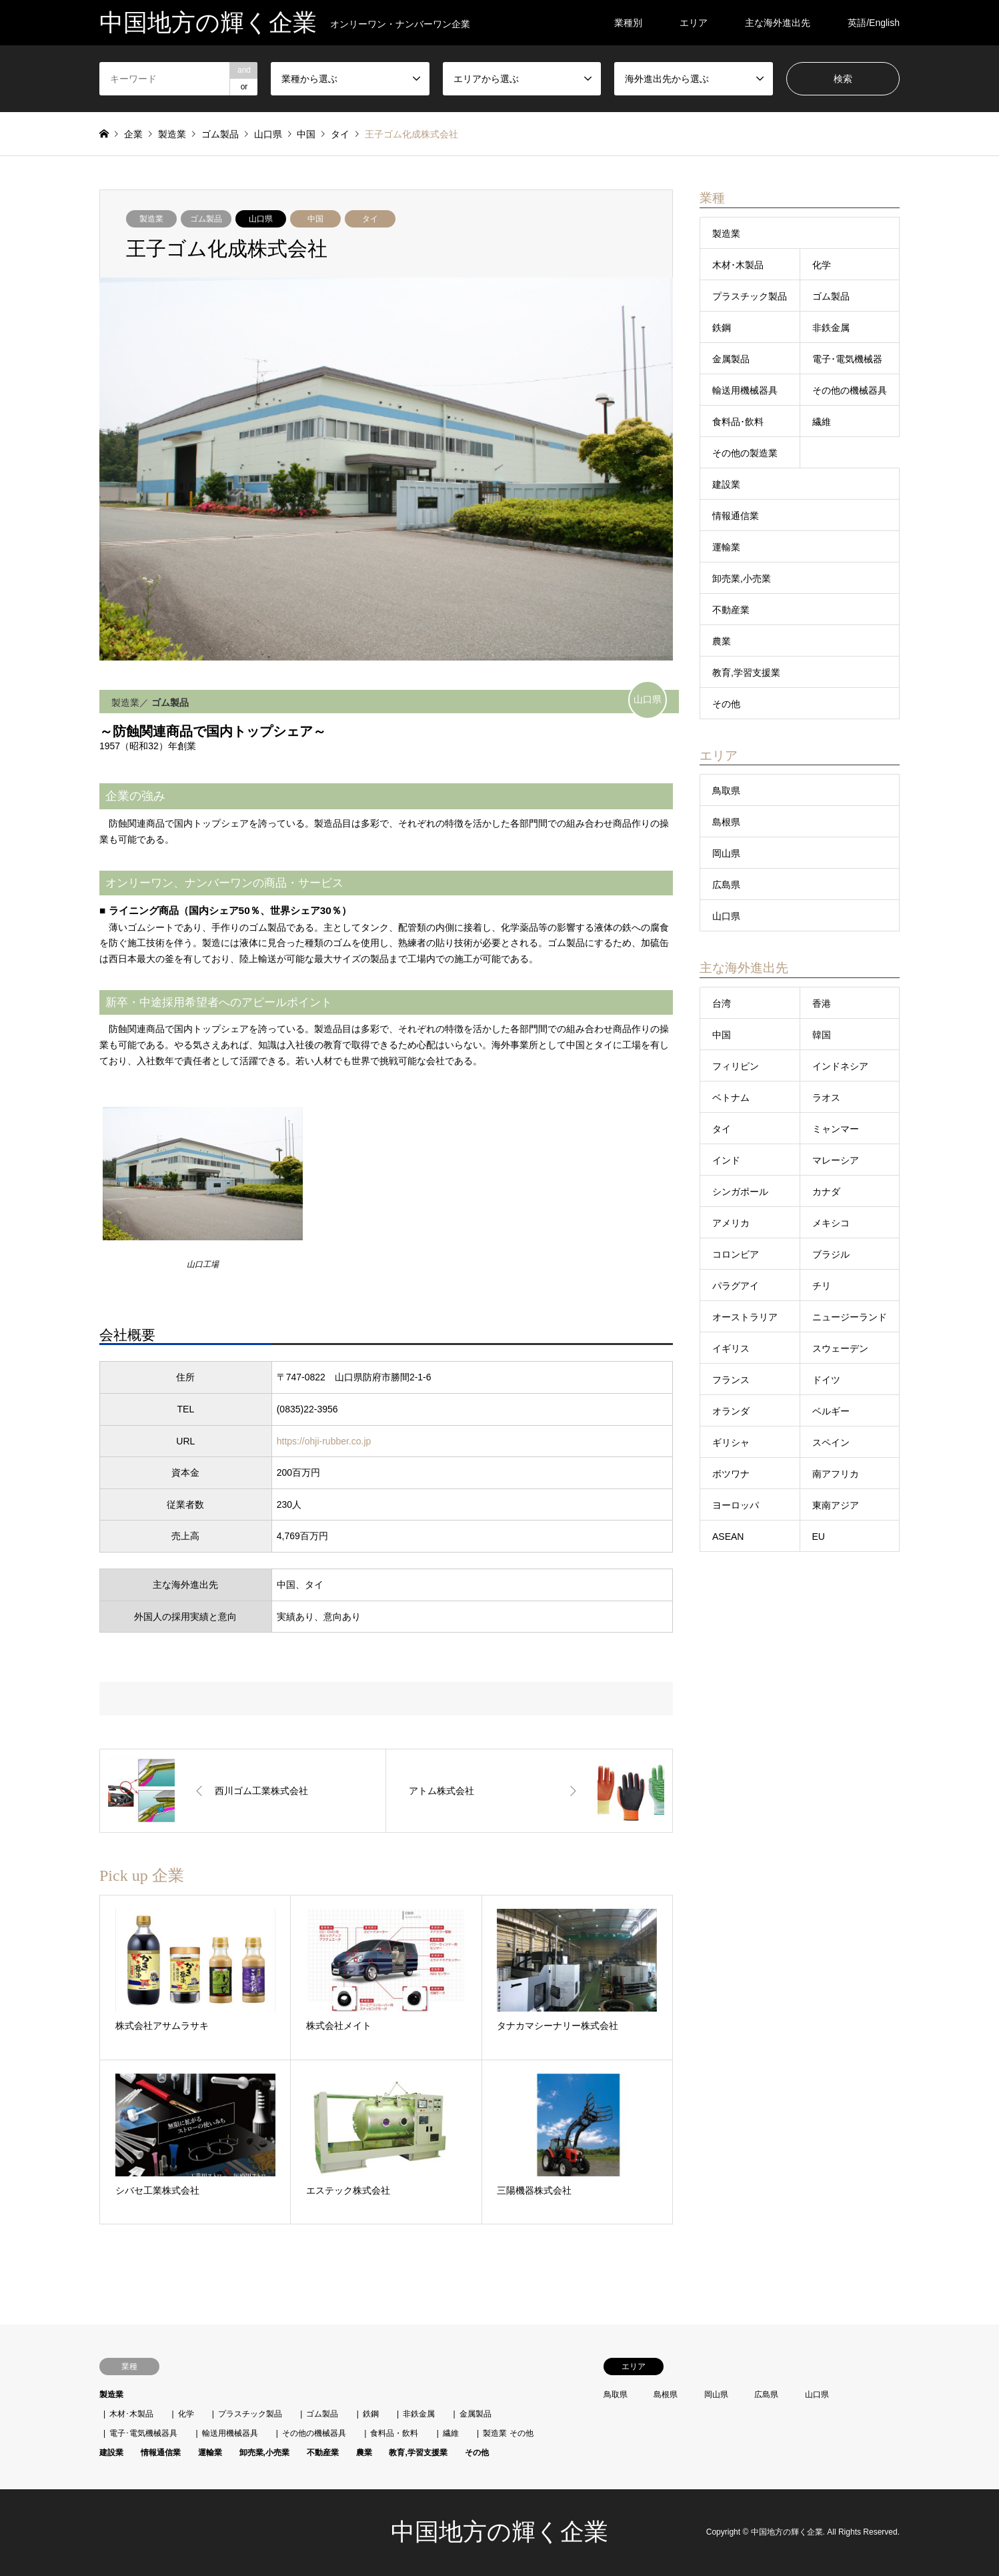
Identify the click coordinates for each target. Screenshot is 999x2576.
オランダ (731, 1411)
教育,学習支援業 (746, 672)
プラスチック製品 (749, 296)
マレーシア (835, 1160)
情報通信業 (735, 515)
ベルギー (831, 1411)
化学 (821, 265)
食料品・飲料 (394, 2433)
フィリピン (735, 1066)
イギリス (731, 1348)
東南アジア (835, 1505)
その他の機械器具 (849, 390)
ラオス (826, 1097)
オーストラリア (745, 1317)
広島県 (726, 884)
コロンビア (735, 1254)
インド (726, 1160)
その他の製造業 (745, 453)
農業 (721, 641)
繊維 (821, 421)
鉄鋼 (721, 327)
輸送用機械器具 (745, 390)
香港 (821, 1003)
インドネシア (840, 1066)
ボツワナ (731, 1473)
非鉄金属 (831, 327)
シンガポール (740, 1191)
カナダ (826, 1191)
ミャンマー (835, 1129)
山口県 (261, 219)
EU (818, 1536)
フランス (731, 1379)
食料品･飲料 (738, 421)
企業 (133, 134)
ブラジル (831, 1254)
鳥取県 (726, 790)
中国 (315, 219)
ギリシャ (731, 1442)
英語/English (874, 22)
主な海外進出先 (777, 22)
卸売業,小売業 (741, 578)
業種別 (628, 22)
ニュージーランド (849, 1317)
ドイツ (826, 1379)
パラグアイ (735, 1285)
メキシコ (831, 1223)
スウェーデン (840, 1348)
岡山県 (726, 853)
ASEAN (728, 1536)
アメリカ (731, 1223)
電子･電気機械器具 (143, 2433)
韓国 (821, 1034)
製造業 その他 (508, 2433)
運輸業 (726, 547)
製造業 (151, 219)
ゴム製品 (206, 219)
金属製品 (731, 359)
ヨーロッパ (735, 1505)
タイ (370, 219)
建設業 (726, 484)
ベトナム (731, 1097)
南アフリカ (835, 1473)
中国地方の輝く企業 (499, 2532)
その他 (726, 704)
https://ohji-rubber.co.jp (324, 1441)
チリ (821, 1285)
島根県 (726, 822)
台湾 (721, 1003)
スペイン (831, 1442)
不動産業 (731, 609)
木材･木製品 (738, 265)
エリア (694, 22)
